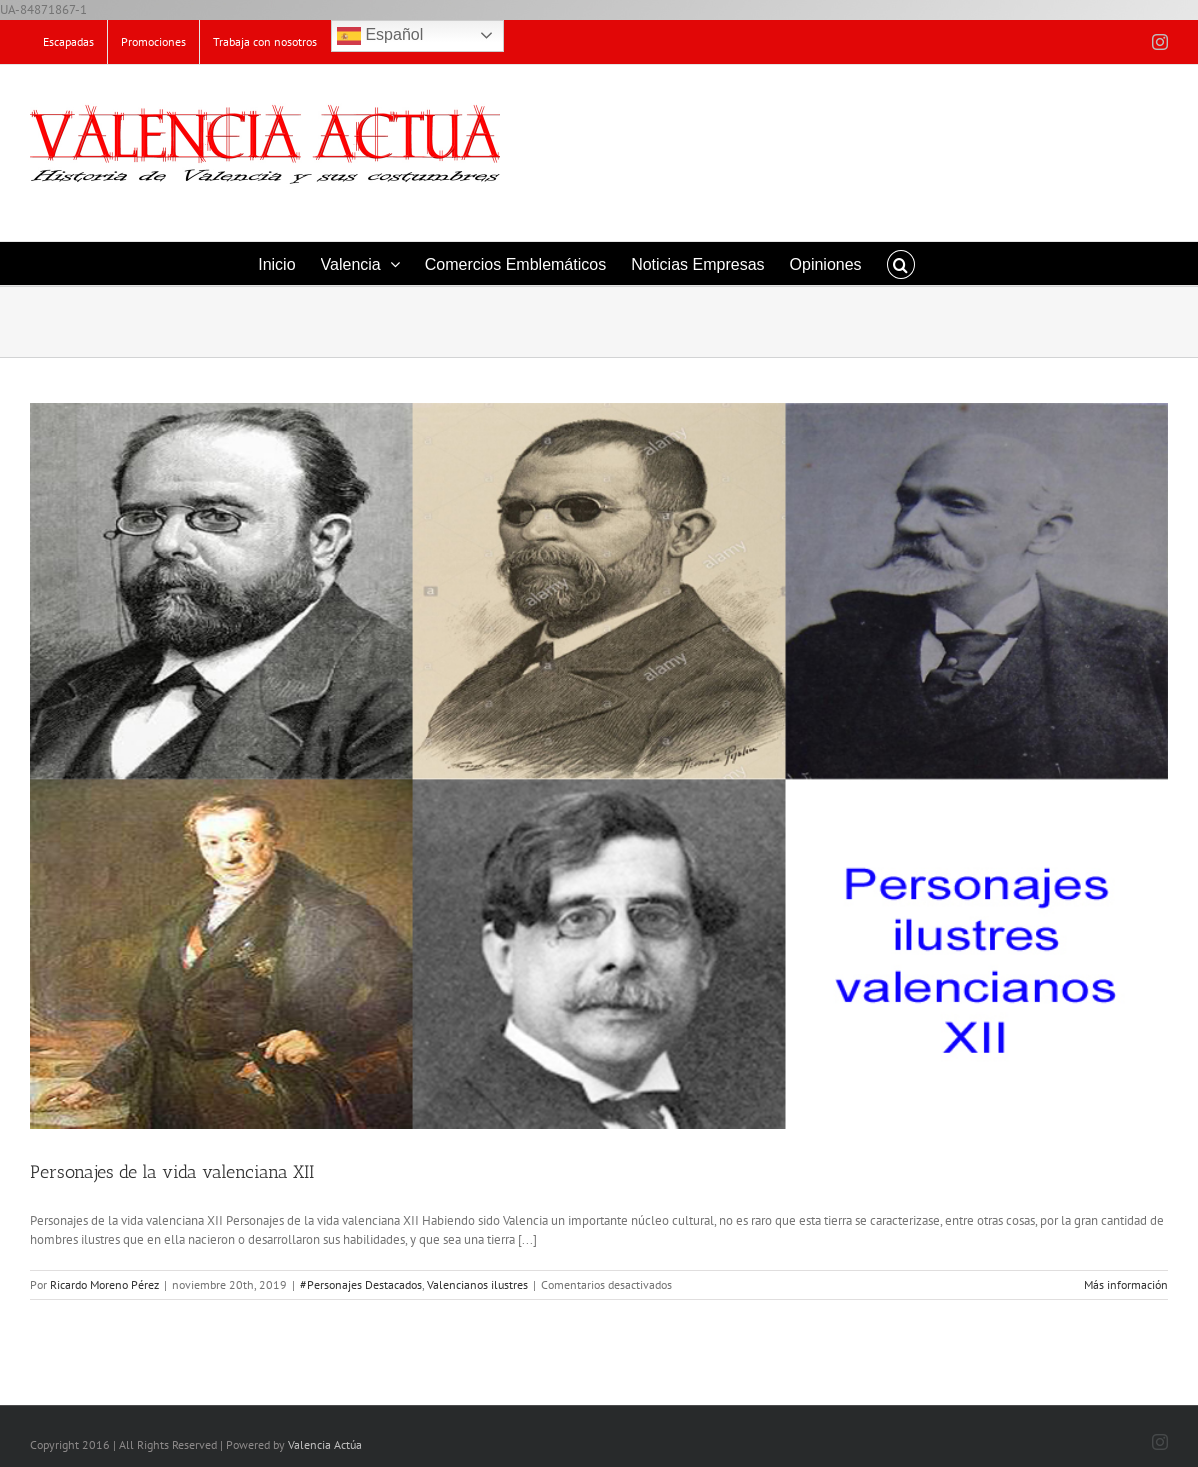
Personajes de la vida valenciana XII (172, 1172)
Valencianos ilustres (477, 1284)
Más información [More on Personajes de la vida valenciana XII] (1126, 1284)
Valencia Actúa (325, 1444)
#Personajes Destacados (361, 1284)
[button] (901, 263)
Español (380, 36)
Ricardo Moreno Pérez (104, 1284)
